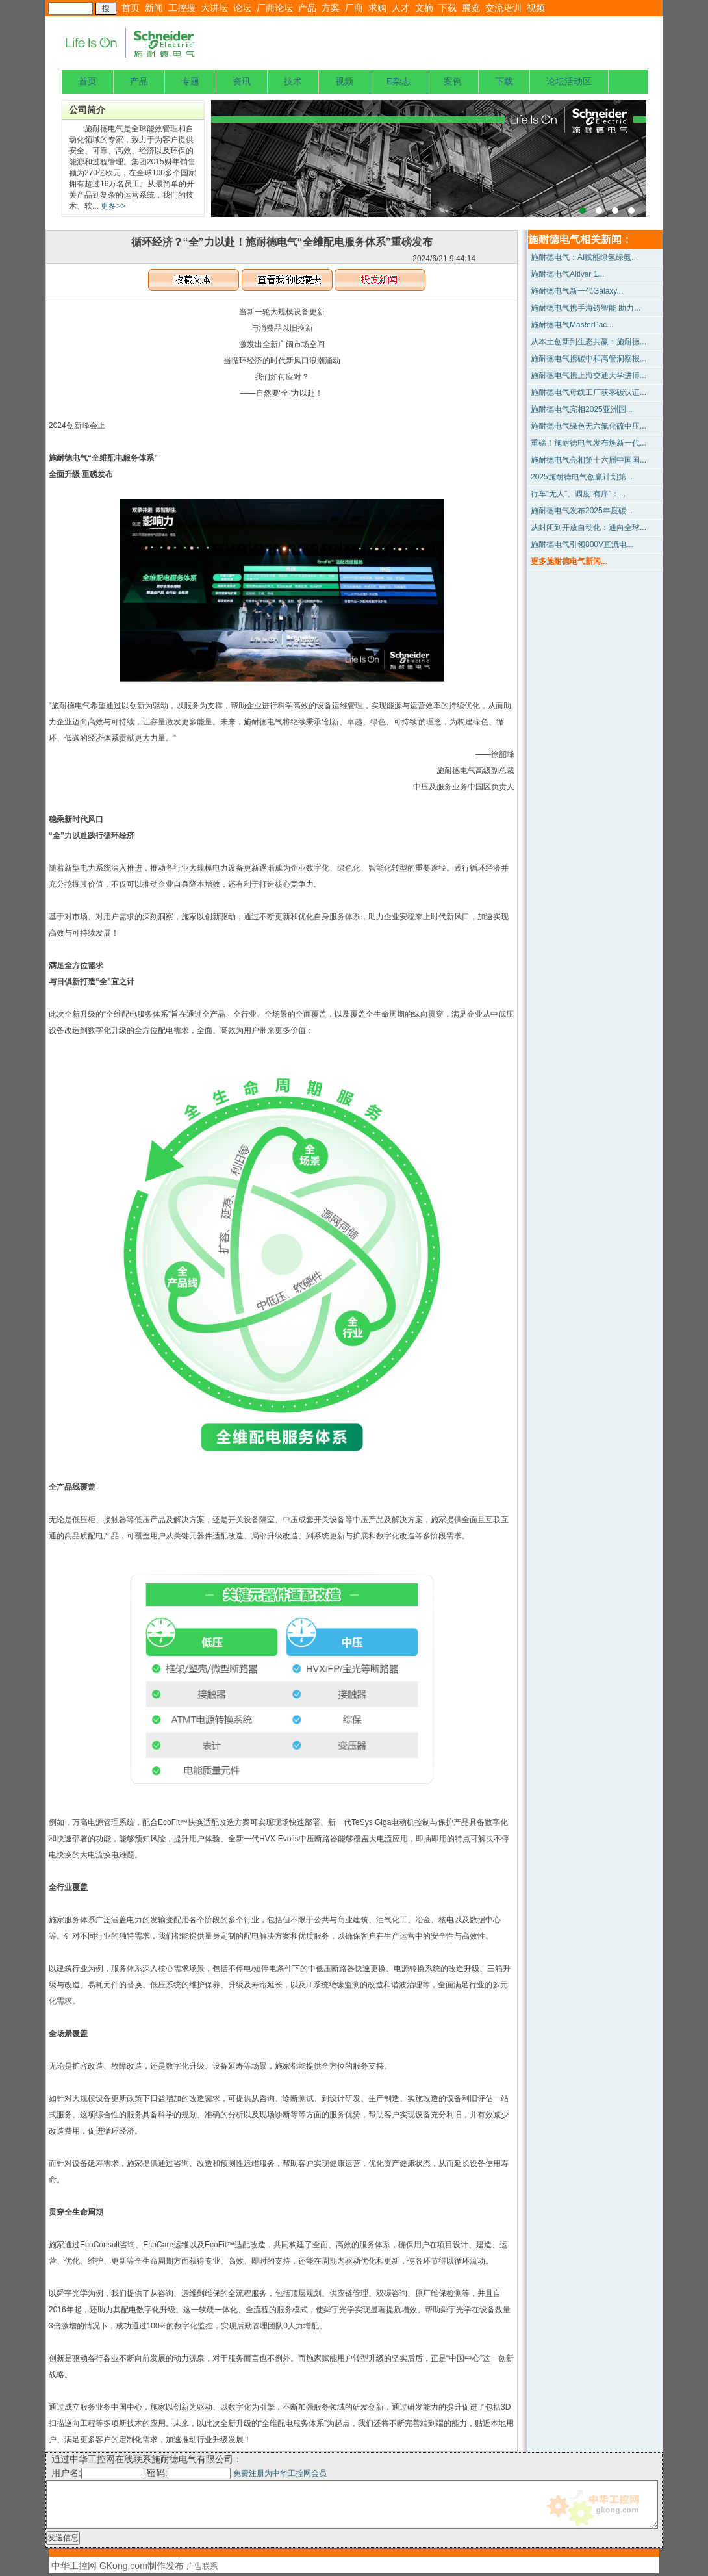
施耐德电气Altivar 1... (567, 274)
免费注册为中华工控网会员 (280, 2473)
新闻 (154, 8)
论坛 (242, 8)
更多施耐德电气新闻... (569, 561)
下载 (447, 8)
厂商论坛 (275, 8)
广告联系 (202, 2566)
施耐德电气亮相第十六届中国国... (588, 460)
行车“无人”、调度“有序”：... (578, 493)
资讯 (242, 81)
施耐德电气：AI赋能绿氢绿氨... (584, 257)
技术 (293, 81)
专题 (190, 81)
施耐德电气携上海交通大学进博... (588, 375)
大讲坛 (214, 8)
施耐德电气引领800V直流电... (582, 544)
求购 (377, 8)
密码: (190, 2473)
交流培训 (503, 8)
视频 (536, 8)
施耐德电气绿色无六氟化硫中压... (588, 426)
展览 (471, 8)
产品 (307, 8)
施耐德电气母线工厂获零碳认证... (588, 392)
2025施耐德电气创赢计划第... (582, 476)
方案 (331, 8)
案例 (453, 81)
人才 (401, 8)
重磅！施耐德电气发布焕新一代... (588, 443)
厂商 (354, 8)
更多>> (112, 205)
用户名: (97, 2473)
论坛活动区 (569, 81)
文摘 (424, 8)
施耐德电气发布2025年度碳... (582, 510)
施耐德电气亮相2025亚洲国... (582, 409)
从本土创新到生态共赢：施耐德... (588, 341)
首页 (130, 8)
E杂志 (398, 81)
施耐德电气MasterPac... (572, 324)
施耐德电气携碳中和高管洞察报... (588, 358)
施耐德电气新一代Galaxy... (577, 291)
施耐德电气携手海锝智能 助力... (585, 307)
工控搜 (182, 8)
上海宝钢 (428, 158)
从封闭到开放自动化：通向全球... (588, 527)
